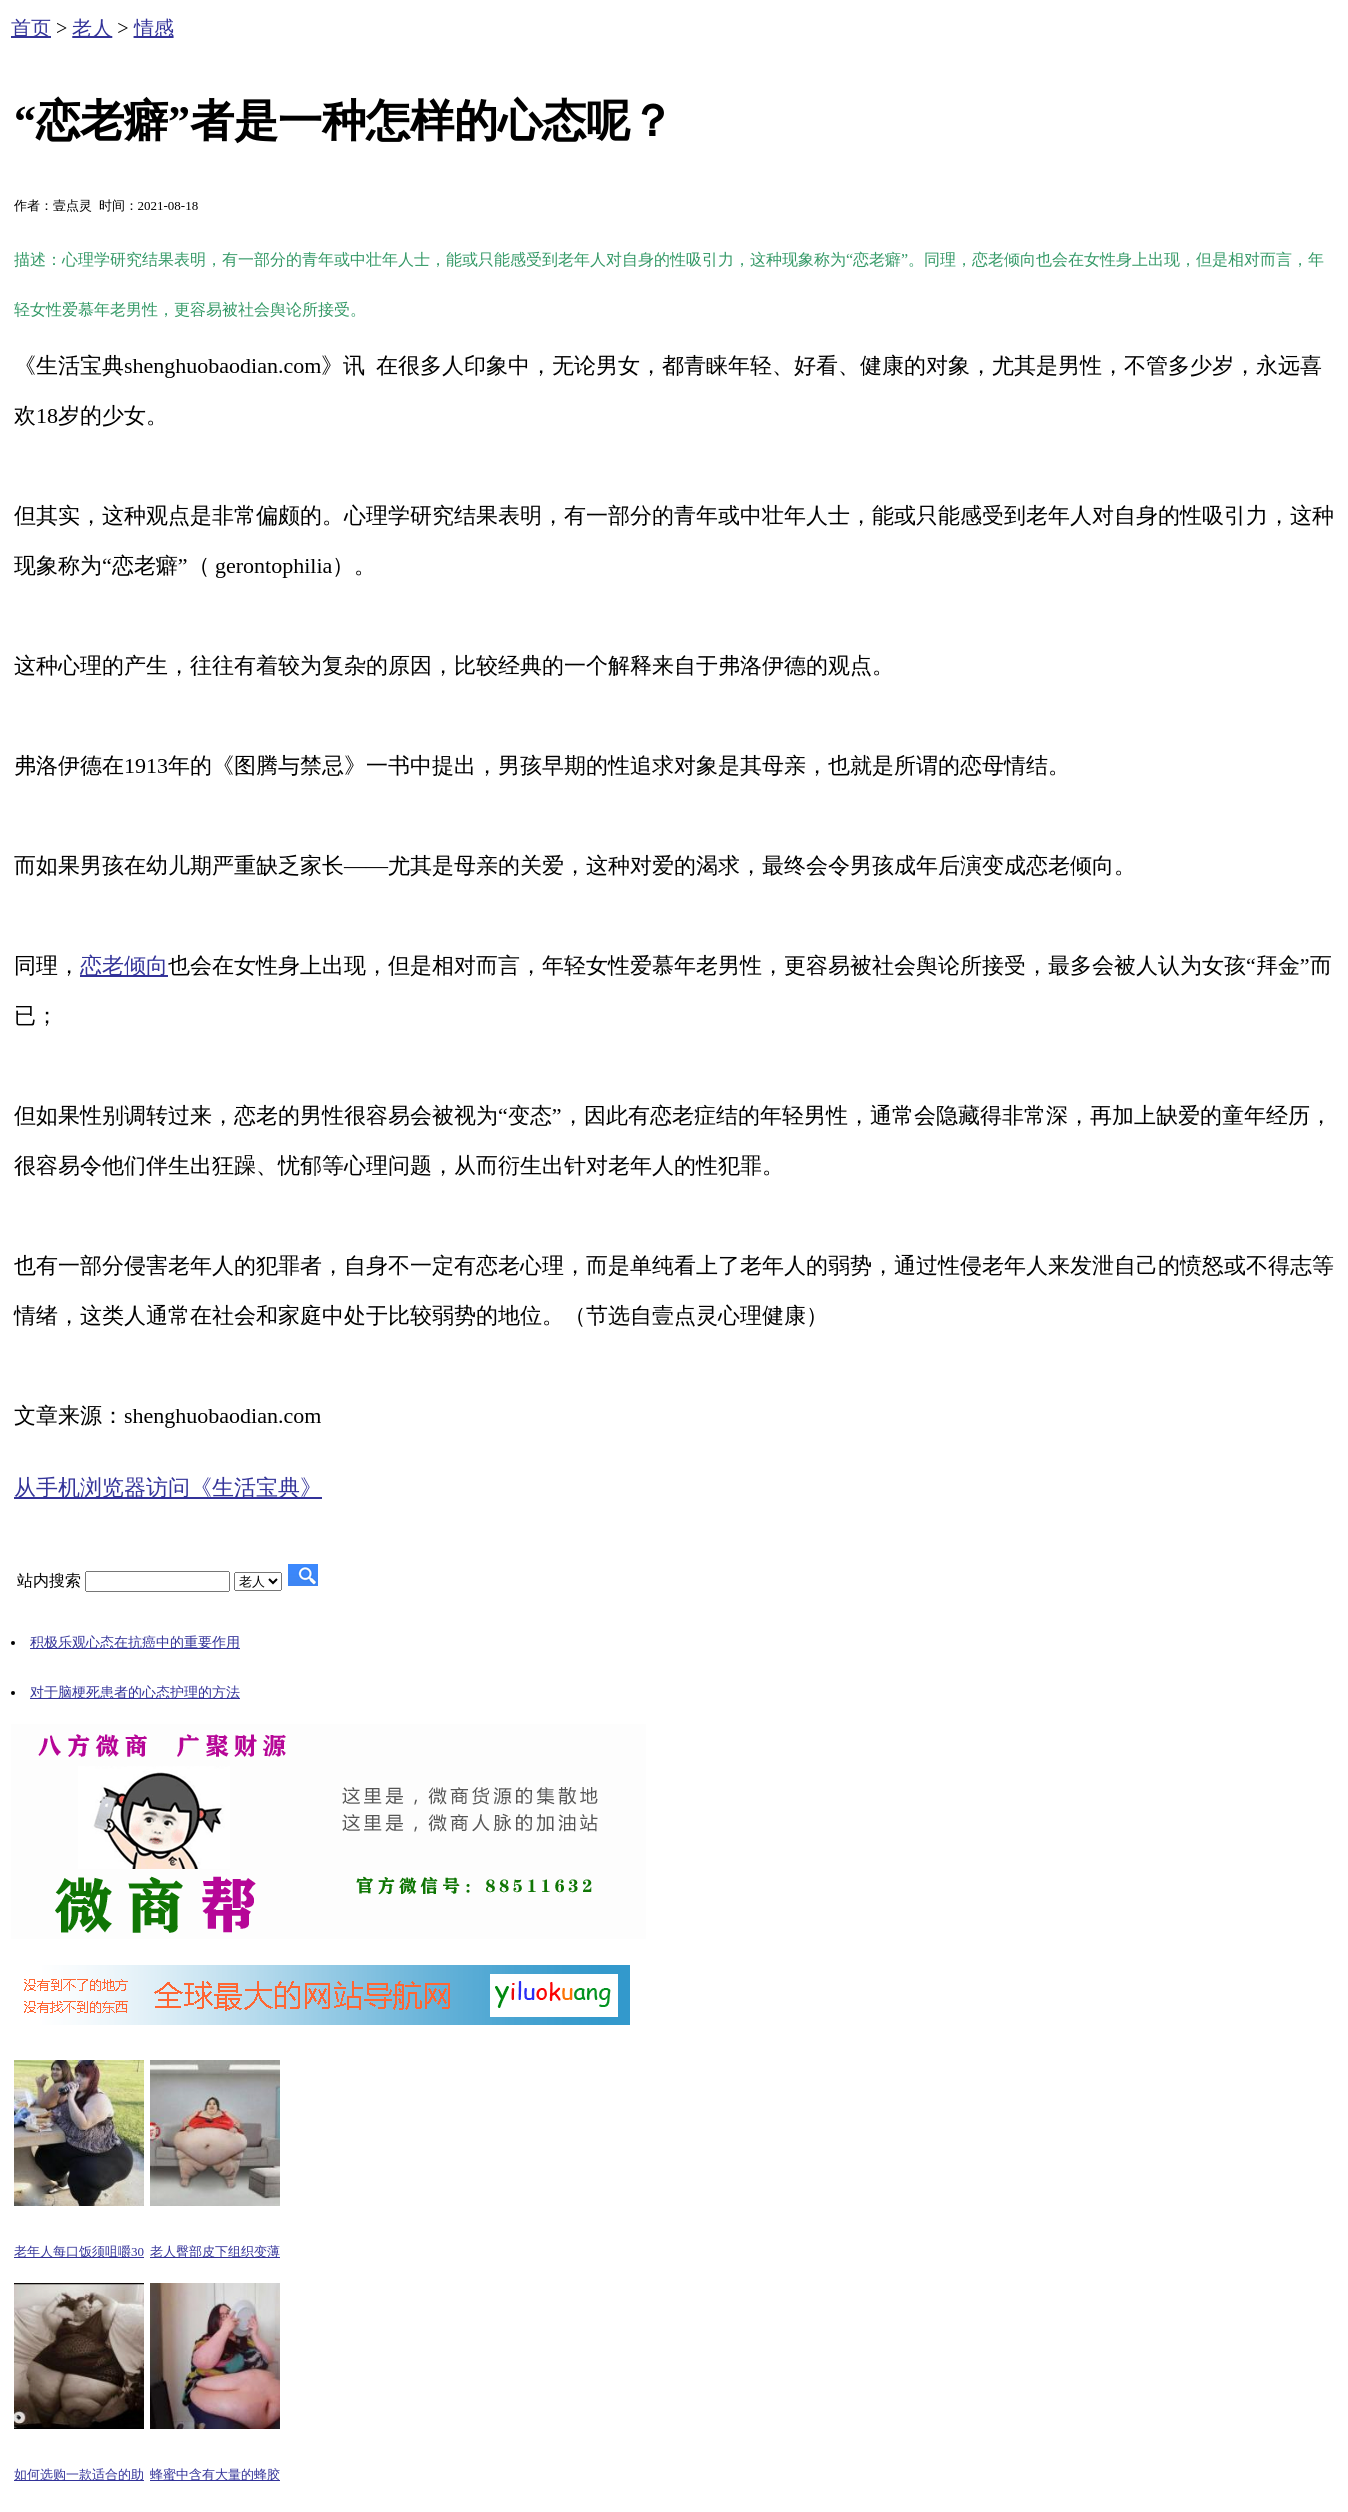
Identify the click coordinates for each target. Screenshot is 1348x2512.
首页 (31, 28)
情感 (154, 28)
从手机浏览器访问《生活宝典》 (168, 1487)
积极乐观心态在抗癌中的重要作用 (135, 1642)
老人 (92, 28)
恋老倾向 (124, 965)
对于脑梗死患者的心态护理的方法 (135, 1692)
